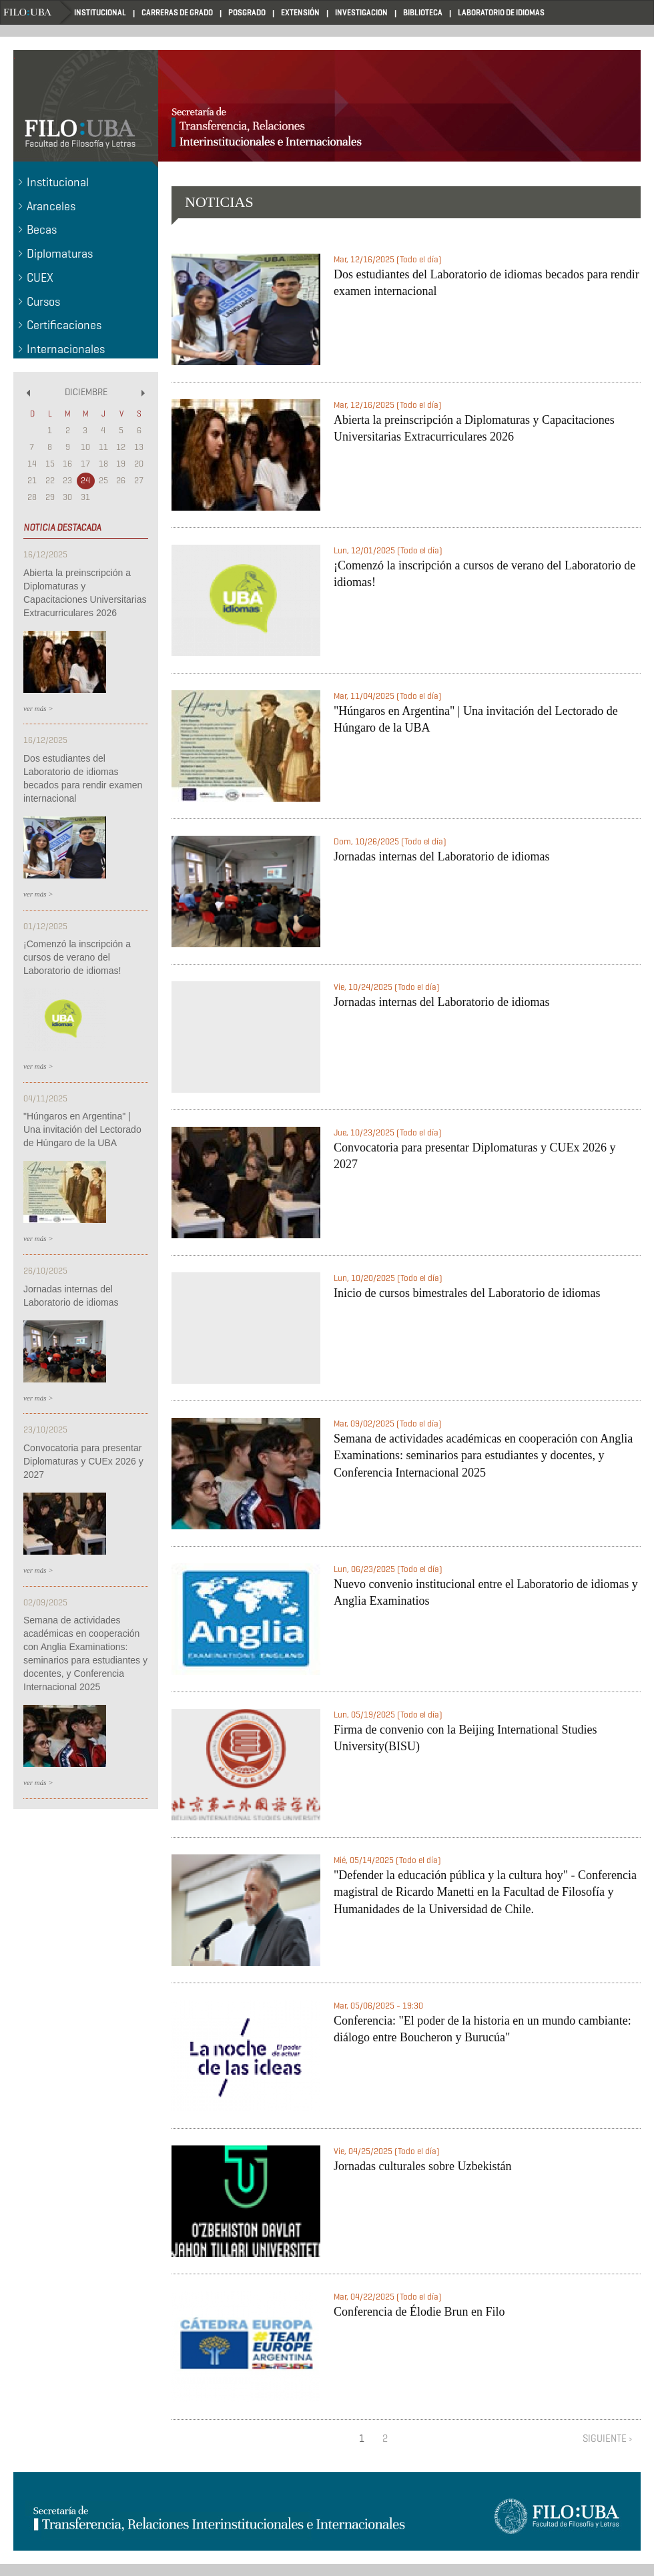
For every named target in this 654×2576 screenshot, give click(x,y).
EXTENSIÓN (300, 12)
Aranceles (51, 206)
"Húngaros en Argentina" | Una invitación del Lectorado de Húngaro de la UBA (82, 1129)
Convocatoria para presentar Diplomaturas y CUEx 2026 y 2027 (83, 1461)
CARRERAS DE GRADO (177, 12)
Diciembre (86, 392)
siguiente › (608, 2438)
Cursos (43, 301)
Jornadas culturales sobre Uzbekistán (422, 2166)
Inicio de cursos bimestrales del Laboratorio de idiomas (467, 1293)
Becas (42, 229)
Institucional (58, 182)
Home (37, 12)
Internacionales (66, 349)
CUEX (40, 277)
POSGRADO (247, 12)
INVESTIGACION (361, 12)
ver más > (38, 708)
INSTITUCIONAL (100, 12)
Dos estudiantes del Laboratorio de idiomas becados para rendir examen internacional (82, 778)
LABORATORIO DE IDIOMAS (501, 12)
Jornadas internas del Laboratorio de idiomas (70, 1296)
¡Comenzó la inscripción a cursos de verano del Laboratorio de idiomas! (77, 957)
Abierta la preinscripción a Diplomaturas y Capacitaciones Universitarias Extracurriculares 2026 (84, 592)
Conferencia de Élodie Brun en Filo (419, 2311)
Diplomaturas (60, 253)
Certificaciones (64, 325)
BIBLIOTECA (422, 12)
